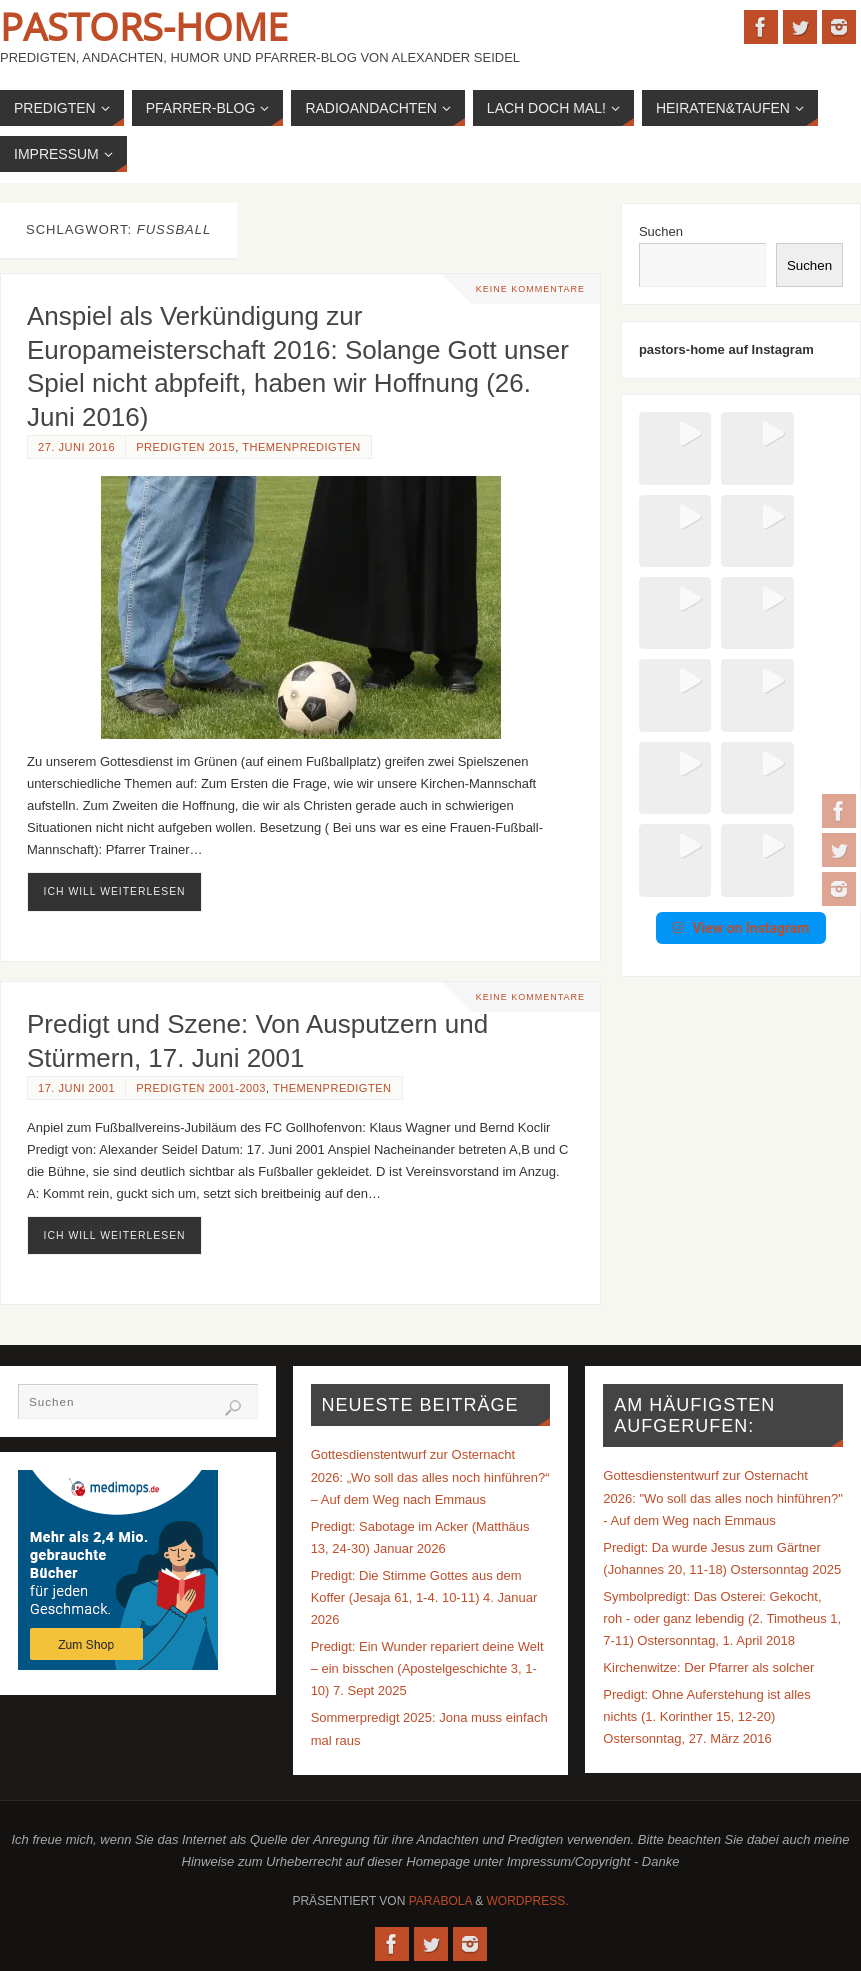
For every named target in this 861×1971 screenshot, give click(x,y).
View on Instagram (740, 729)
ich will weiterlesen (115, 891)
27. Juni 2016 (76, 447)
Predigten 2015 (185, 447)
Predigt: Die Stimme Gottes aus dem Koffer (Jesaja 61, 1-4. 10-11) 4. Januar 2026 (424, 1597)
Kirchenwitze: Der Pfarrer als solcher (708, 1667)
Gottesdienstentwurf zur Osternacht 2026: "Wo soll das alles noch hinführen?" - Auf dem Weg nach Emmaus (723, 1497)
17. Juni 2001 (76, 1088)
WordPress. (528, 1901)
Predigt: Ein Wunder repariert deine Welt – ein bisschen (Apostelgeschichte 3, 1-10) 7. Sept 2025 (427, 1668)
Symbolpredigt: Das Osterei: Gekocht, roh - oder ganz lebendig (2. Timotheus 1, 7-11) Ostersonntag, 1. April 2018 (722, 1618)
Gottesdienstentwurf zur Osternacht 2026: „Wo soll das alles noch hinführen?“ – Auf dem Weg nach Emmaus (430, 1476)
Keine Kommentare (530, 289)
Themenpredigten (301, 447)
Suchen (661, 231)
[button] (669, 442)
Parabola (440, 1901)
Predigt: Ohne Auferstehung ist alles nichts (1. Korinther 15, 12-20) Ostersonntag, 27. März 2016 (706, 1716)
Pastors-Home (144, 26)
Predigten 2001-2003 (201, 1088)
